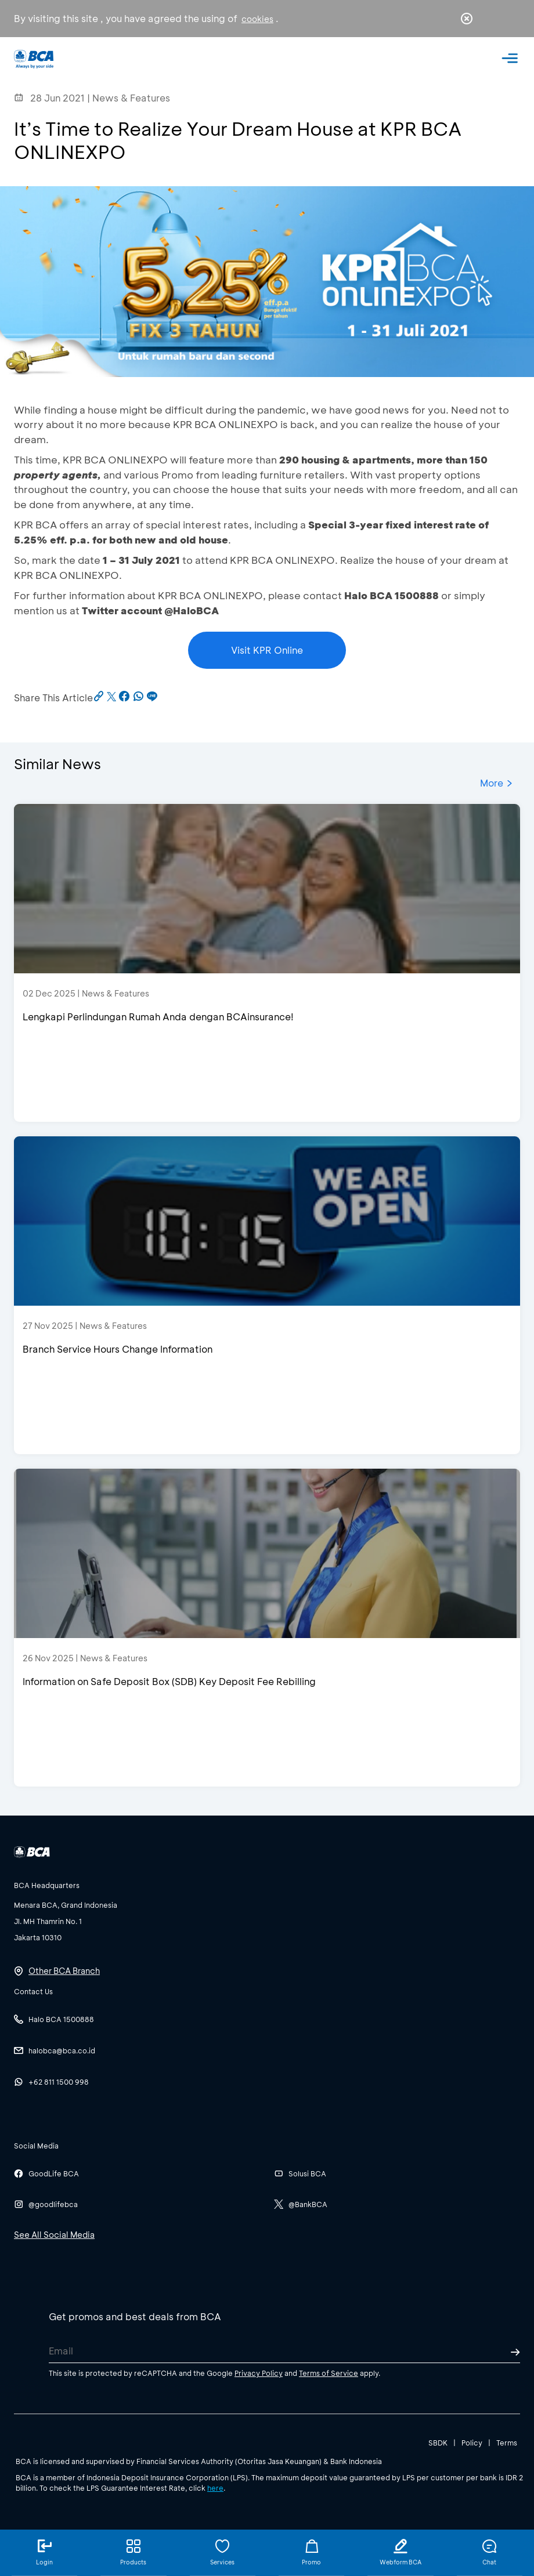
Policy (471, 2442)
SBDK (438, 2442)
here (215, 2487)
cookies (257, 18)
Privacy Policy (258, 2373)
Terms (506, 2442)
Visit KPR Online (267, 650)
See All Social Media (54, 2234)
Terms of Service (328, 2373)
